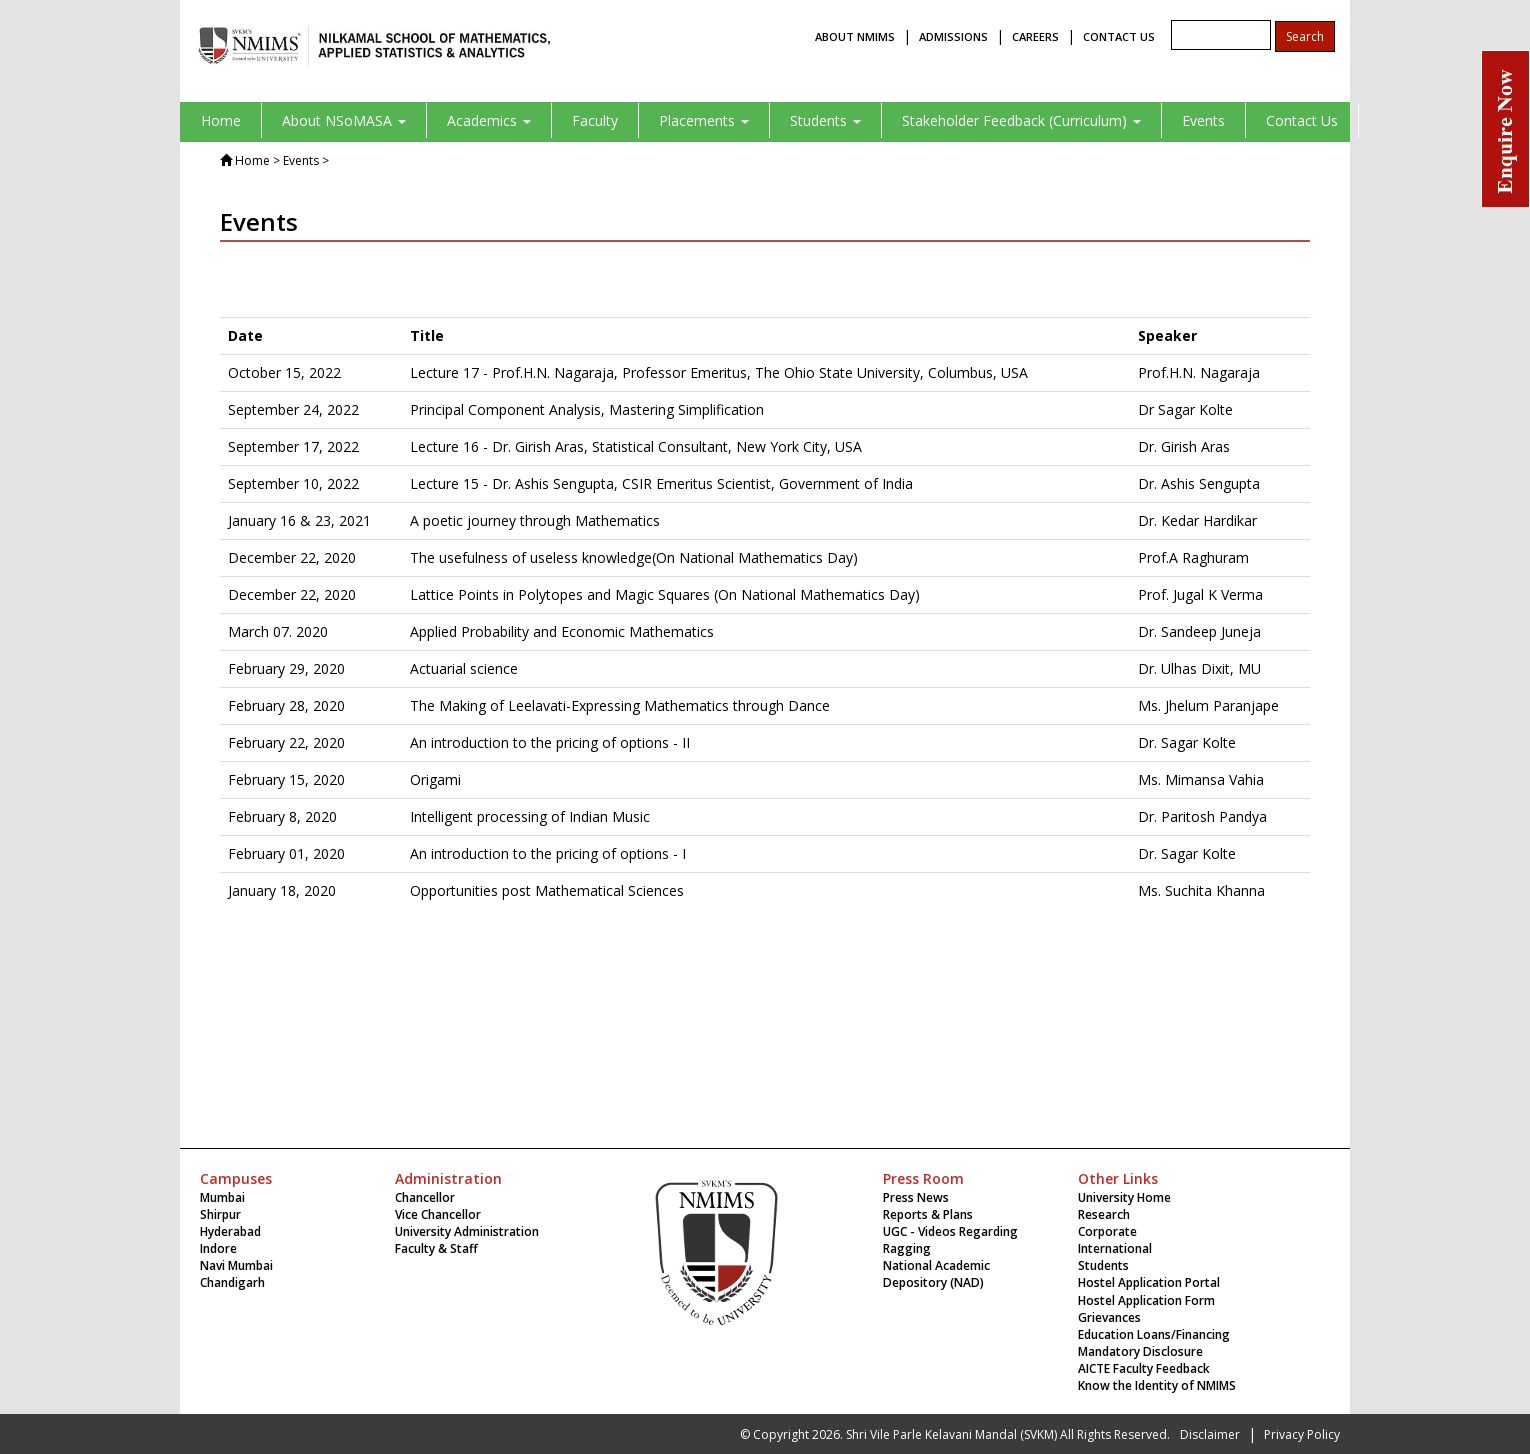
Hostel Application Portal (1149, 1282)
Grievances (1109, 1317)
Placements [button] (704, 120)
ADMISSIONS (953, 36)
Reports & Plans (928, 1214)
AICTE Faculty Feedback (1144, 1368)
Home (221, 120)
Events (1203, 120)
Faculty (595, 120)
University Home (1124, 1197)
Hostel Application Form (1146, 1300)
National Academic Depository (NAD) (936, 1274)
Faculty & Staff (436, 1248)
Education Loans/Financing (1154, 1334)
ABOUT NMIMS (855, 36)
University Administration (467, 1231)
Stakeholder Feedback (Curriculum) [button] (1021, 120)
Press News (916, 1197)
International (1115, 1248)
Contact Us (1302, 120)
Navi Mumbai (236, 1265)
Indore (218, 1248)
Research (1104, 1214)
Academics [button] (489, 120)
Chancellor (425, 1197)
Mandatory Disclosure (1140, 1351)
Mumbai (222, 1197)
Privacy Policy (1302, 1434)
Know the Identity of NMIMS (1157, 1385)
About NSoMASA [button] (344, 120)
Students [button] (825, 120)
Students (1103, 1265)
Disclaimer (1210, 1434)
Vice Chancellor (438, 1214)
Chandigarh (232, 1282)
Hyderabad (230, 1231)
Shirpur (220, 1214)
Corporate (1107, 1231)
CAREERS (1035, 36)
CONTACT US (1119, 36)
